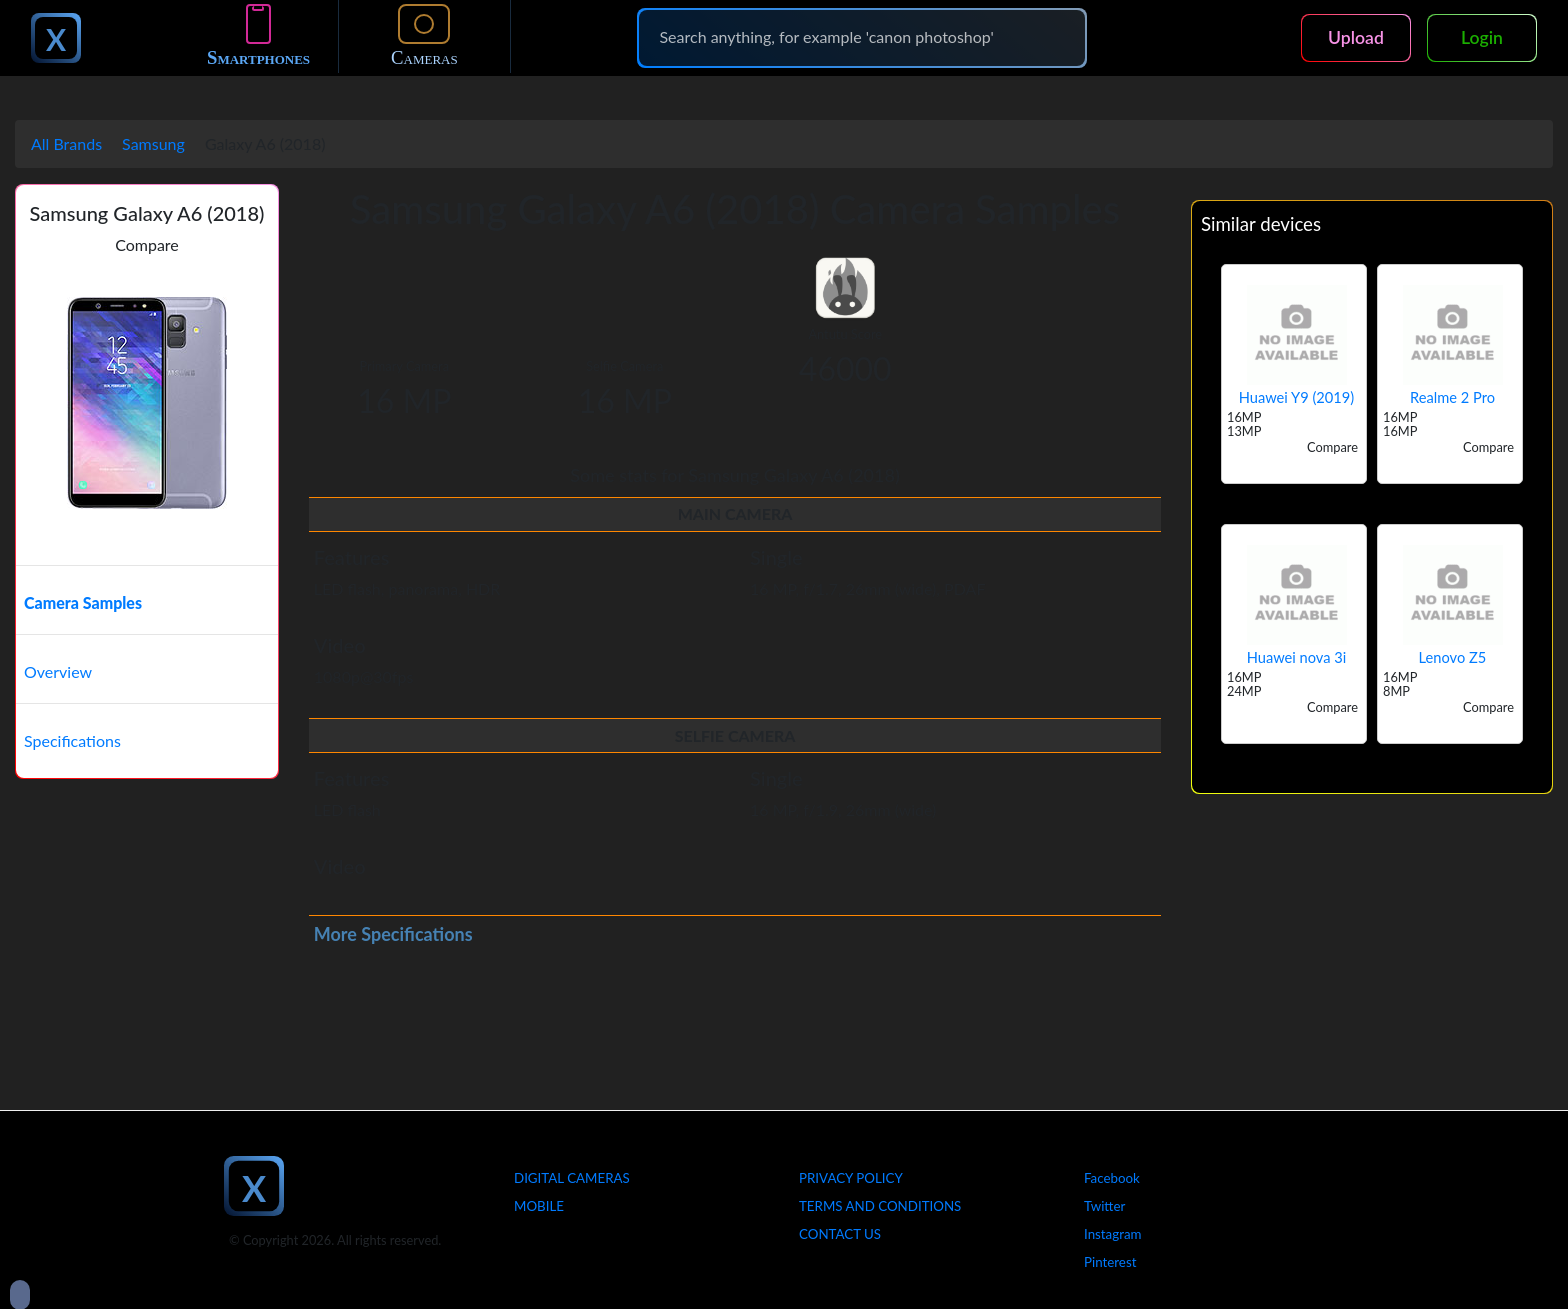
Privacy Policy (851, 1178)
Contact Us (840, 1234)
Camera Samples (83, 602)
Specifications (72, 740)
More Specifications (393, 934)
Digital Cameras (572, 1178)
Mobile (539, 1206)
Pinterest (1110, 1262)
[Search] (862, 37)
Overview (58, 671)
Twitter (1104, 1206)
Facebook (1112, 1178)
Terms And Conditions (880, 1206)
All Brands (66, 143)
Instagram (1113, 1234)
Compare (147, 244)
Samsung (153, 143)
